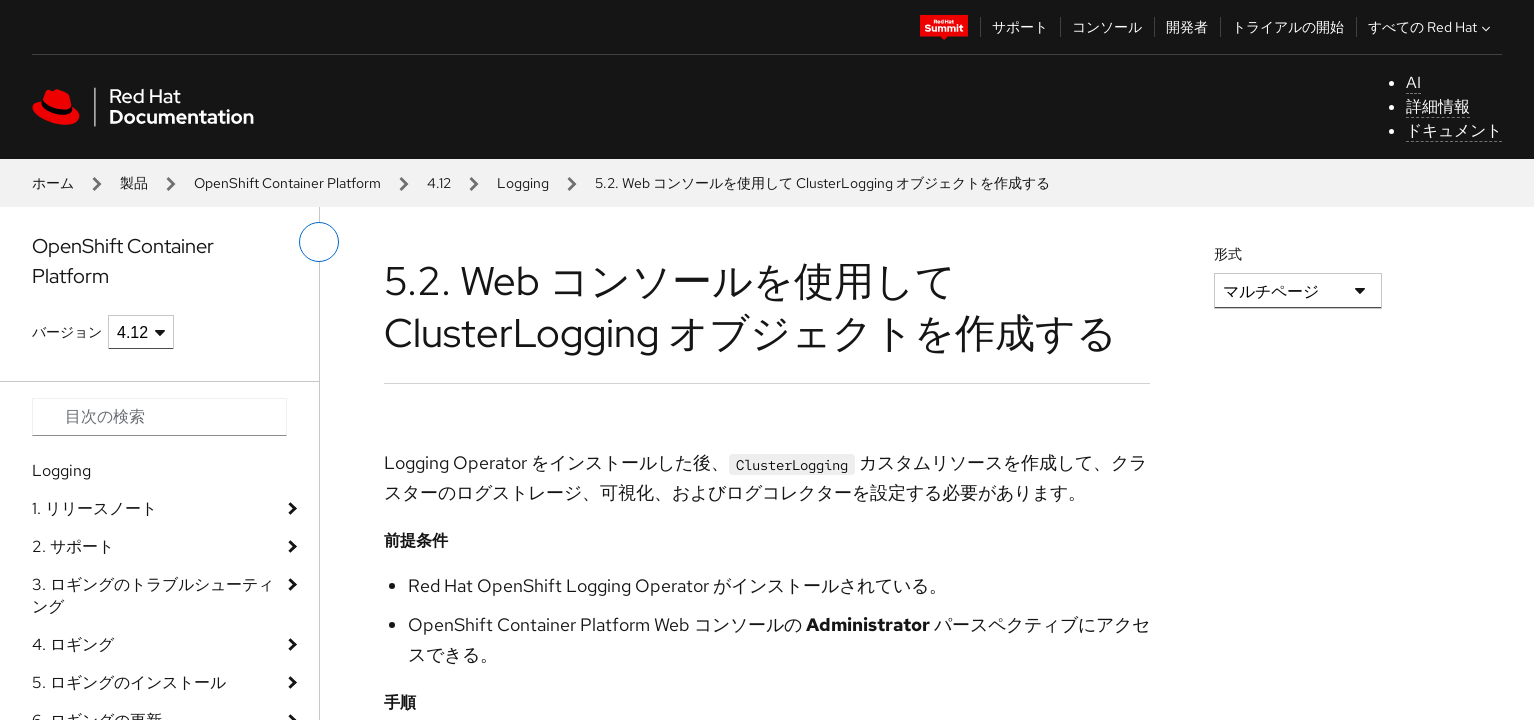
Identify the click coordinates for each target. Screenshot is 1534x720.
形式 (1228, 254)
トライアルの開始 (1288, 27)
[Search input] (159, 417)
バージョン (67, 332)
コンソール (1107, 27)
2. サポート (73, 546)
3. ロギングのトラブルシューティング (153, 595)
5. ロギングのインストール (129, 682)
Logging (523, 183)
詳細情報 (1438, 106)
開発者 (1187, 27)
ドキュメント (1454, 130)
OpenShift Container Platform (287, 183)
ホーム (53, 183)
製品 (134, 183)
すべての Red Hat (1431, 27)
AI (1413, 82)
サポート (1020, 27)
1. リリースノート (94, 508)
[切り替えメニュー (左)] (319, 242)
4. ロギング (73, 644)
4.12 (439, 183)
